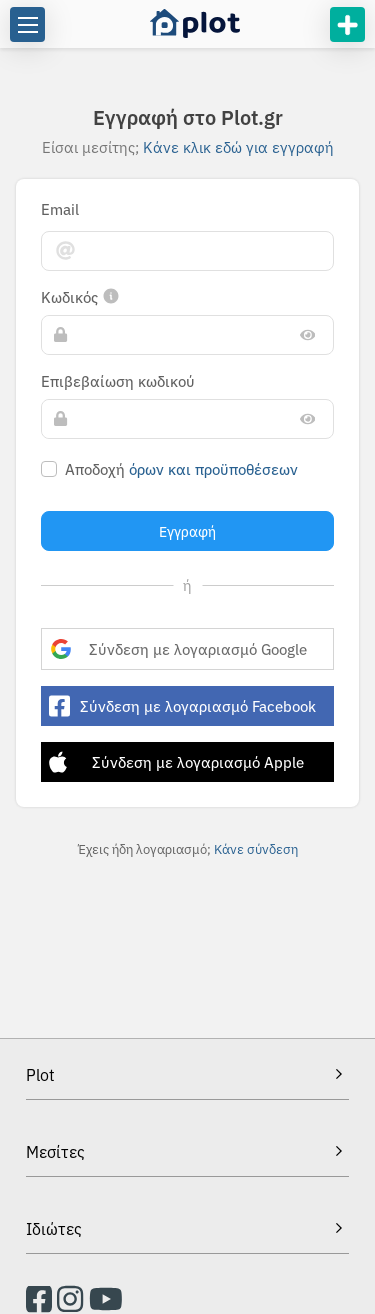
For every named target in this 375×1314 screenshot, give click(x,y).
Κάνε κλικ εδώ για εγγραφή (238, 146)
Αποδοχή (181, 469)
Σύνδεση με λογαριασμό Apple (176, 762)
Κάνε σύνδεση (256, 848)
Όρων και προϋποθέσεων (213, 468)
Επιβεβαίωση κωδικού (118, 381)
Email (60, 209)
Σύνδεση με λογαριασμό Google (179, 648)
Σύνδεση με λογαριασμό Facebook (182, 706)
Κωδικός (80, 297)
